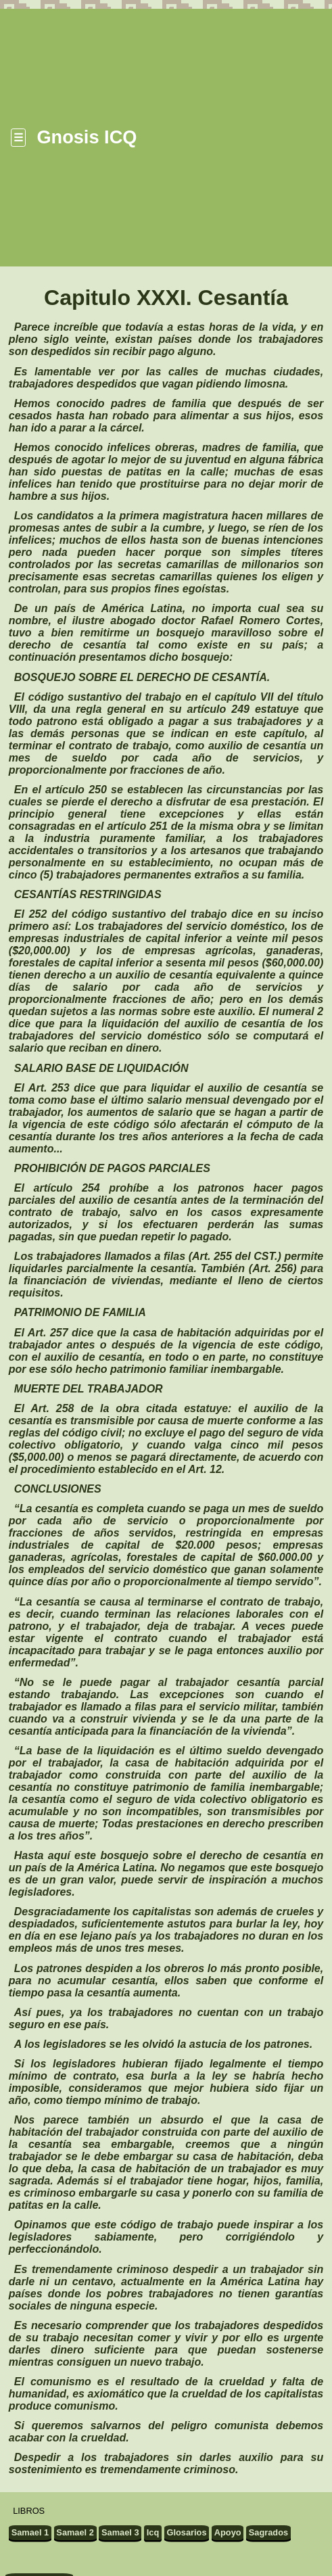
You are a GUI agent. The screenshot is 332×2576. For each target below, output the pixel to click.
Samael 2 (75, 2532)
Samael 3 (120, 2532)
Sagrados (268, 2532)
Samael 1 (30, 2532)
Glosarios (187, 2532)
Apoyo (227, 2532)
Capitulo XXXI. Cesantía (166, 297)
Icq (153, 2532)
